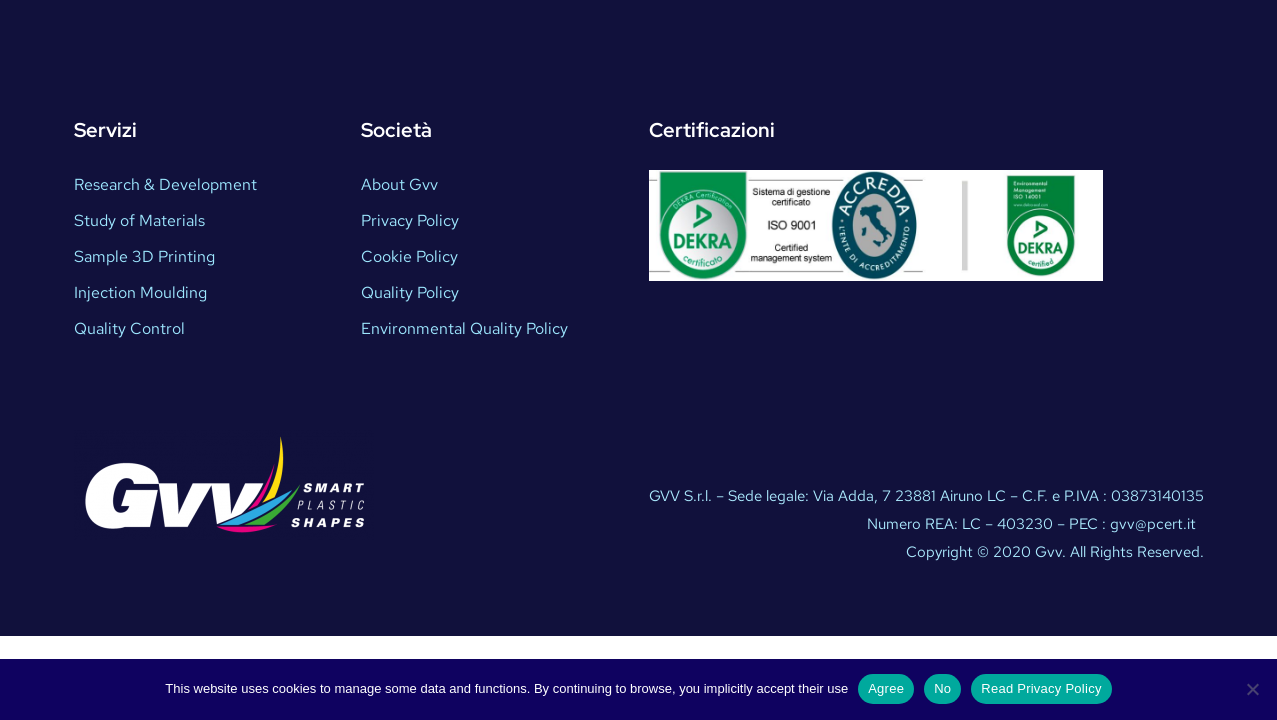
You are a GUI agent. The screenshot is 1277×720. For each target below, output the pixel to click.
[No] (1252, 689)
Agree (886, 688)
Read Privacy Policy (1041, 688)
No (942, 688)
